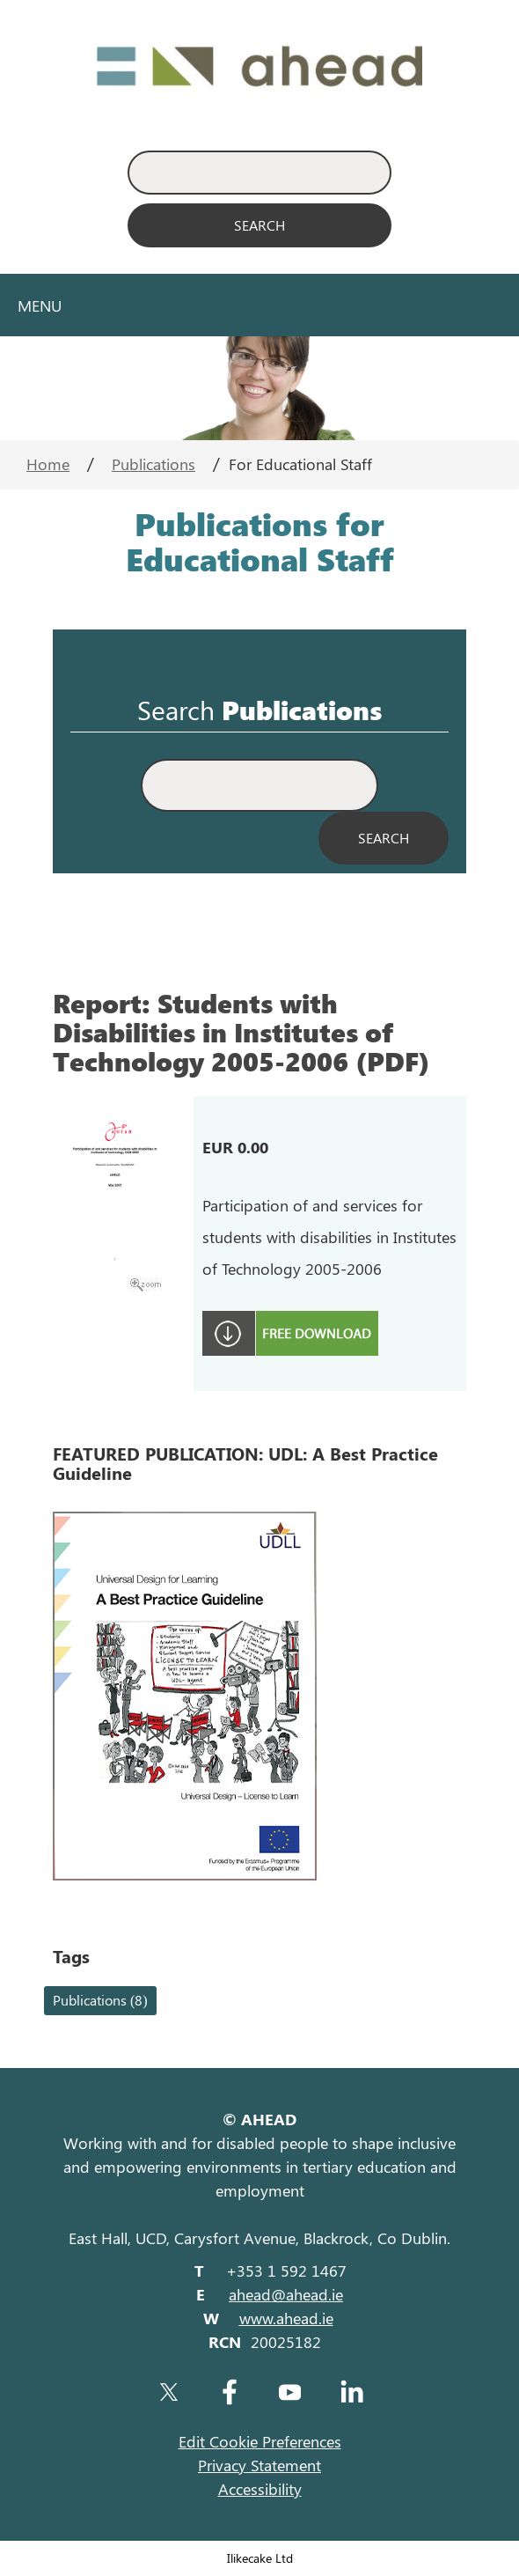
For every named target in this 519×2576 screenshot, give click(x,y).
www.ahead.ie (286, 2318)
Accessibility (260, 2488)
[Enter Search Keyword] (259, 173)
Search (176, 710)
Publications (153, 464)
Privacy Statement (259, 2465)
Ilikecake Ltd (260, 2557)
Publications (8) (100, 2000)
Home (47, 464)
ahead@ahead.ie (286, 2294)
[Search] (259, 225)
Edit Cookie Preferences (260, 2441)
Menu (40, 305)
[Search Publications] (383, 838)
